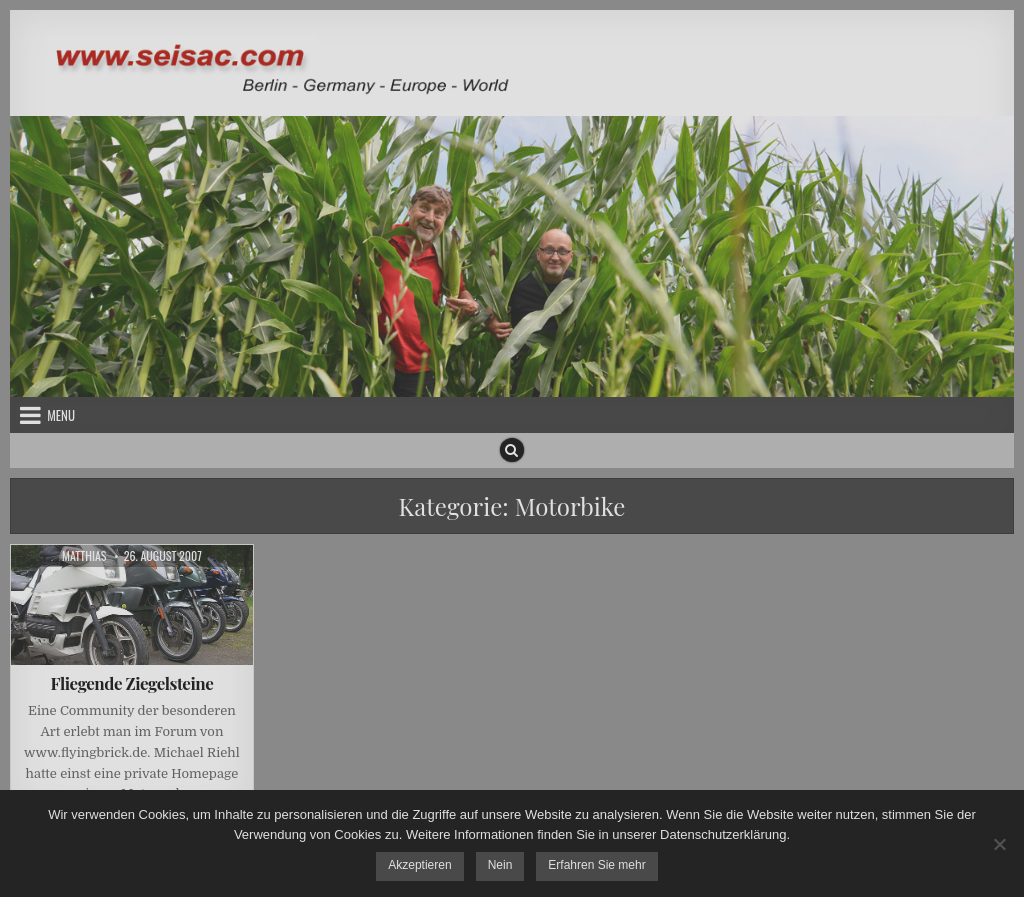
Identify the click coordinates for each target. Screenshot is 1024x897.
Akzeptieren (419, 865)
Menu (61, 415)
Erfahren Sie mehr (596, 865)
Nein (500, 865)
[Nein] (999, 844)
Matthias (84, 556)
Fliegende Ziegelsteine (132, 683)
